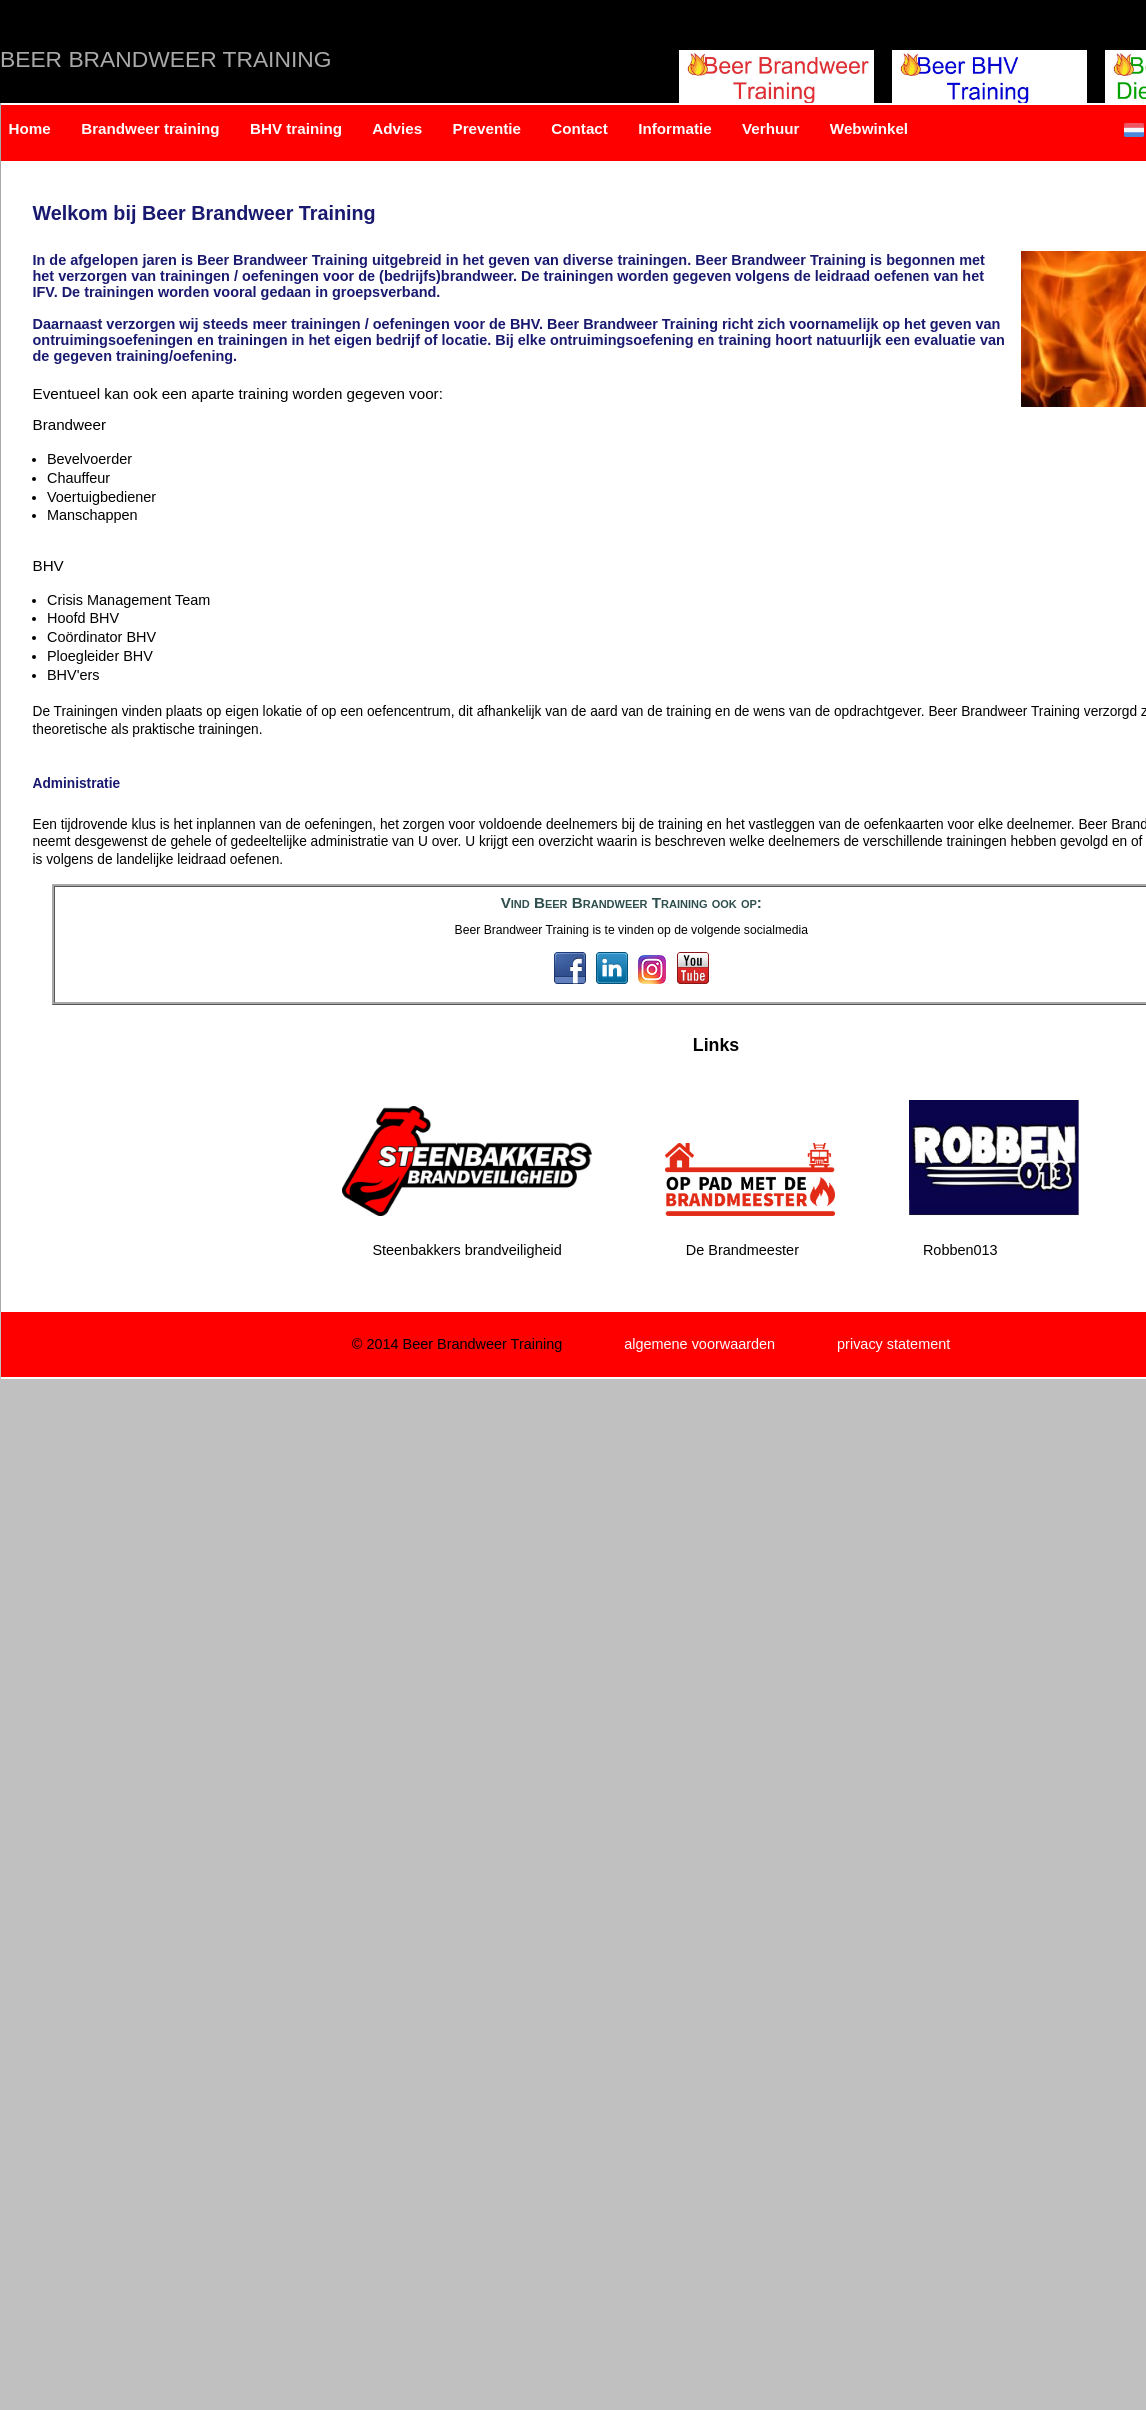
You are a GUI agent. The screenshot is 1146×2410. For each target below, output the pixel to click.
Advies (397, 128)
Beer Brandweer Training (165, 59)
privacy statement (893, 1344)
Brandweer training (150, 128)
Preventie (487, 128)
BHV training (296, 128)
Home (30, 128)
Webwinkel (869, 128)
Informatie (674, 128)
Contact (579, 128)
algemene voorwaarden (699, 1344)
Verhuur (770, 128)
